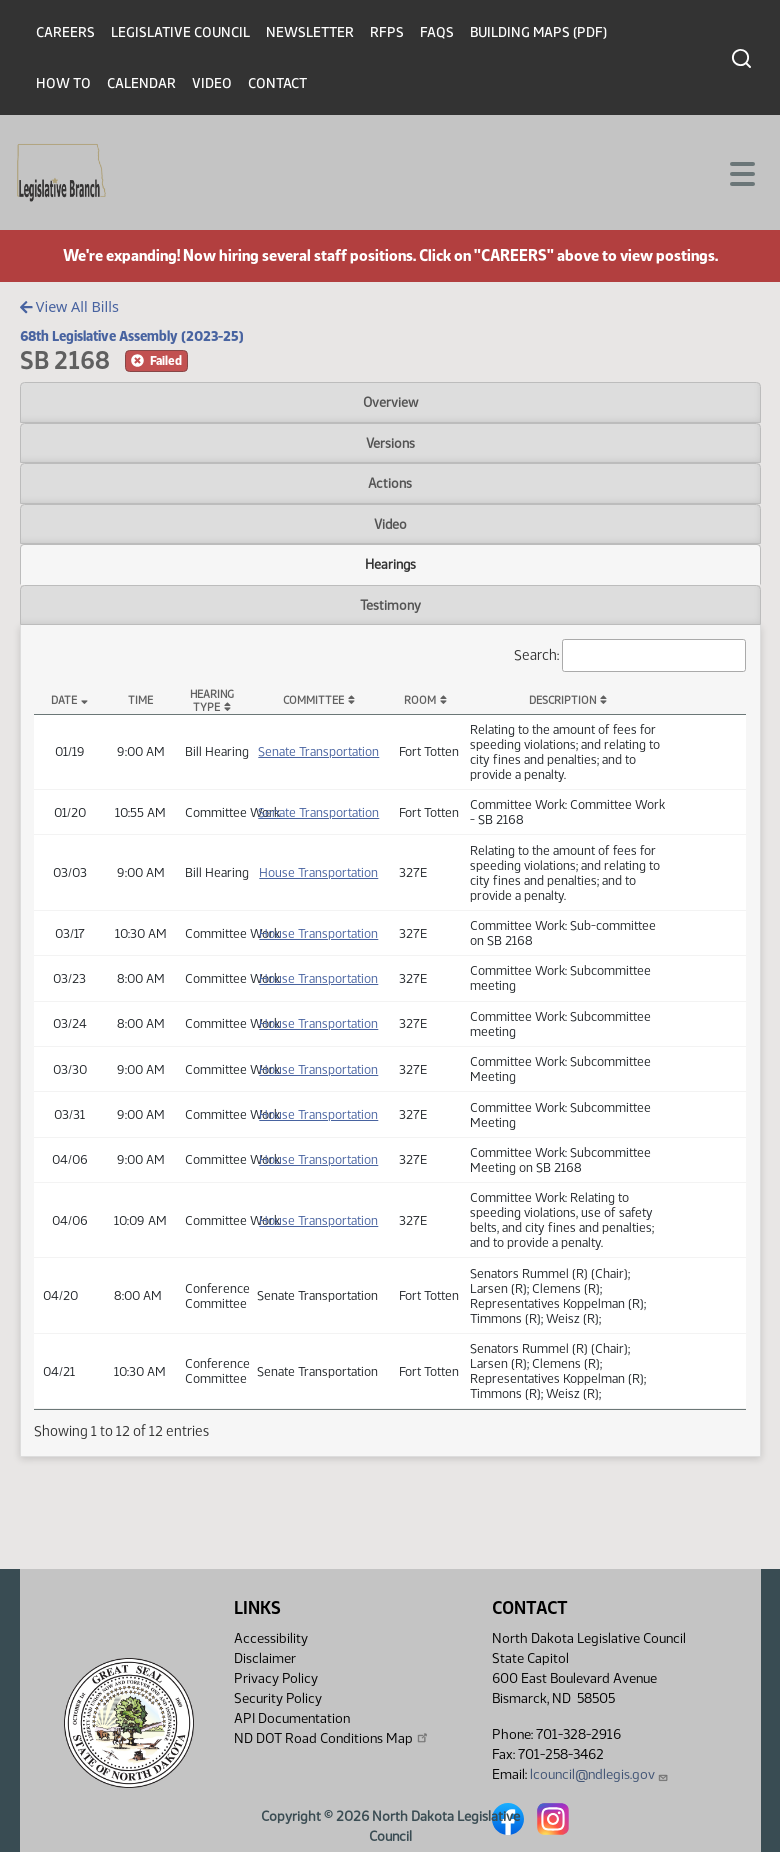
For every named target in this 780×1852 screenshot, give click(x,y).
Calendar (141, 83)
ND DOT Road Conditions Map (332, 1738)
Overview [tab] (390, 402)
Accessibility (271, 1638)
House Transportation (318, 872)
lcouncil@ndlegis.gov (599, 1774)
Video (212, 83)
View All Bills (69, 306)
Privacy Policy (276, 1678)
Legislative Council (180, 32)
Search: (630, 655)
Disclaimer (265, 1658)
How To (63, 83)
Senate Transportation (318, 751)
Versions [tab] (390, 443)
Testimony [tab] (390, 605)
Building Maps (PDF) (538, 32)
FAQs (437, 32)
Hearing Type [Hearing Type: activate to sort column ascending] (212, 701)
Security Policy (278, 1698)
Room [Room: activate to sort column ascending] (420, 700)
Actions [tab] (390, 483)
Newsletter (310, 32)
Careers (65, 32)
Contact (277, 83)
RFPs (387, 32)
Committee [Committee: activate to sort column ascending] (313, 700)
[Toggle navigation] (741, 172)
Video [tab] (390, 524)
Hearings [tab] (390, 564)
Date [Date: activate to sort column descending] (64, 700)
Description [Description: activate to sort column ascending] (562, 700)
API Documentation (292, 1718)
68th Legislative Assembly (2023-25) (132, 336)
